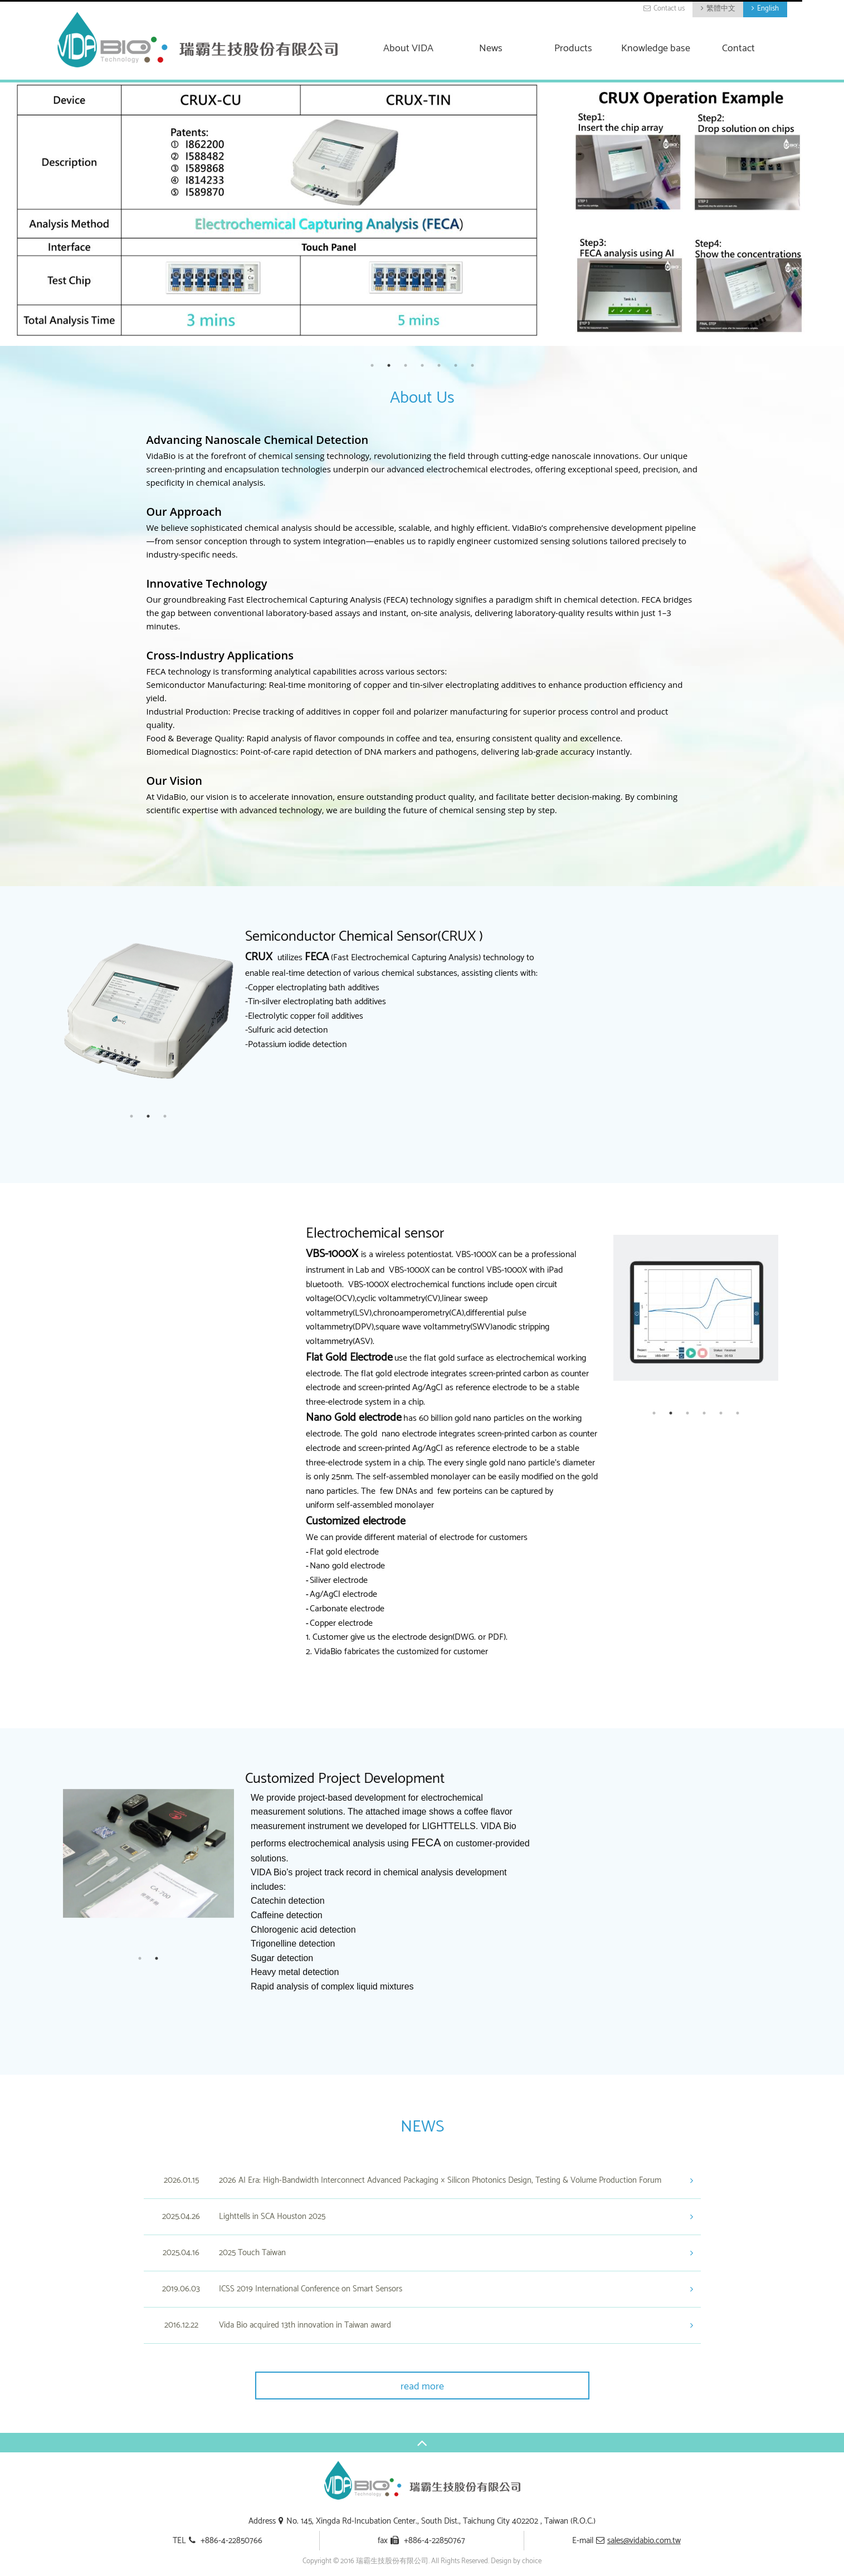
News (491, 48)
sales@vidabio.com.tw (644, 2541)
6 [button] (455, 365)
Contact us (669, 8)
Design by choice (516, 2561)
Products (573, 48)
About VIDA (408, 48)
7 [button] (472, 365)
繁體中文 (720, 8)
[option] (422, 214)
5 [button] (439, 365)
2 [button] (388, 365)
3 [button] (405, 365)
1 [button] (372, 365)
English (768, 8)
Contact (738, 48)
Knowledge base (655, 48)
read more (422, 2386)
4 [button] (422, 365)
